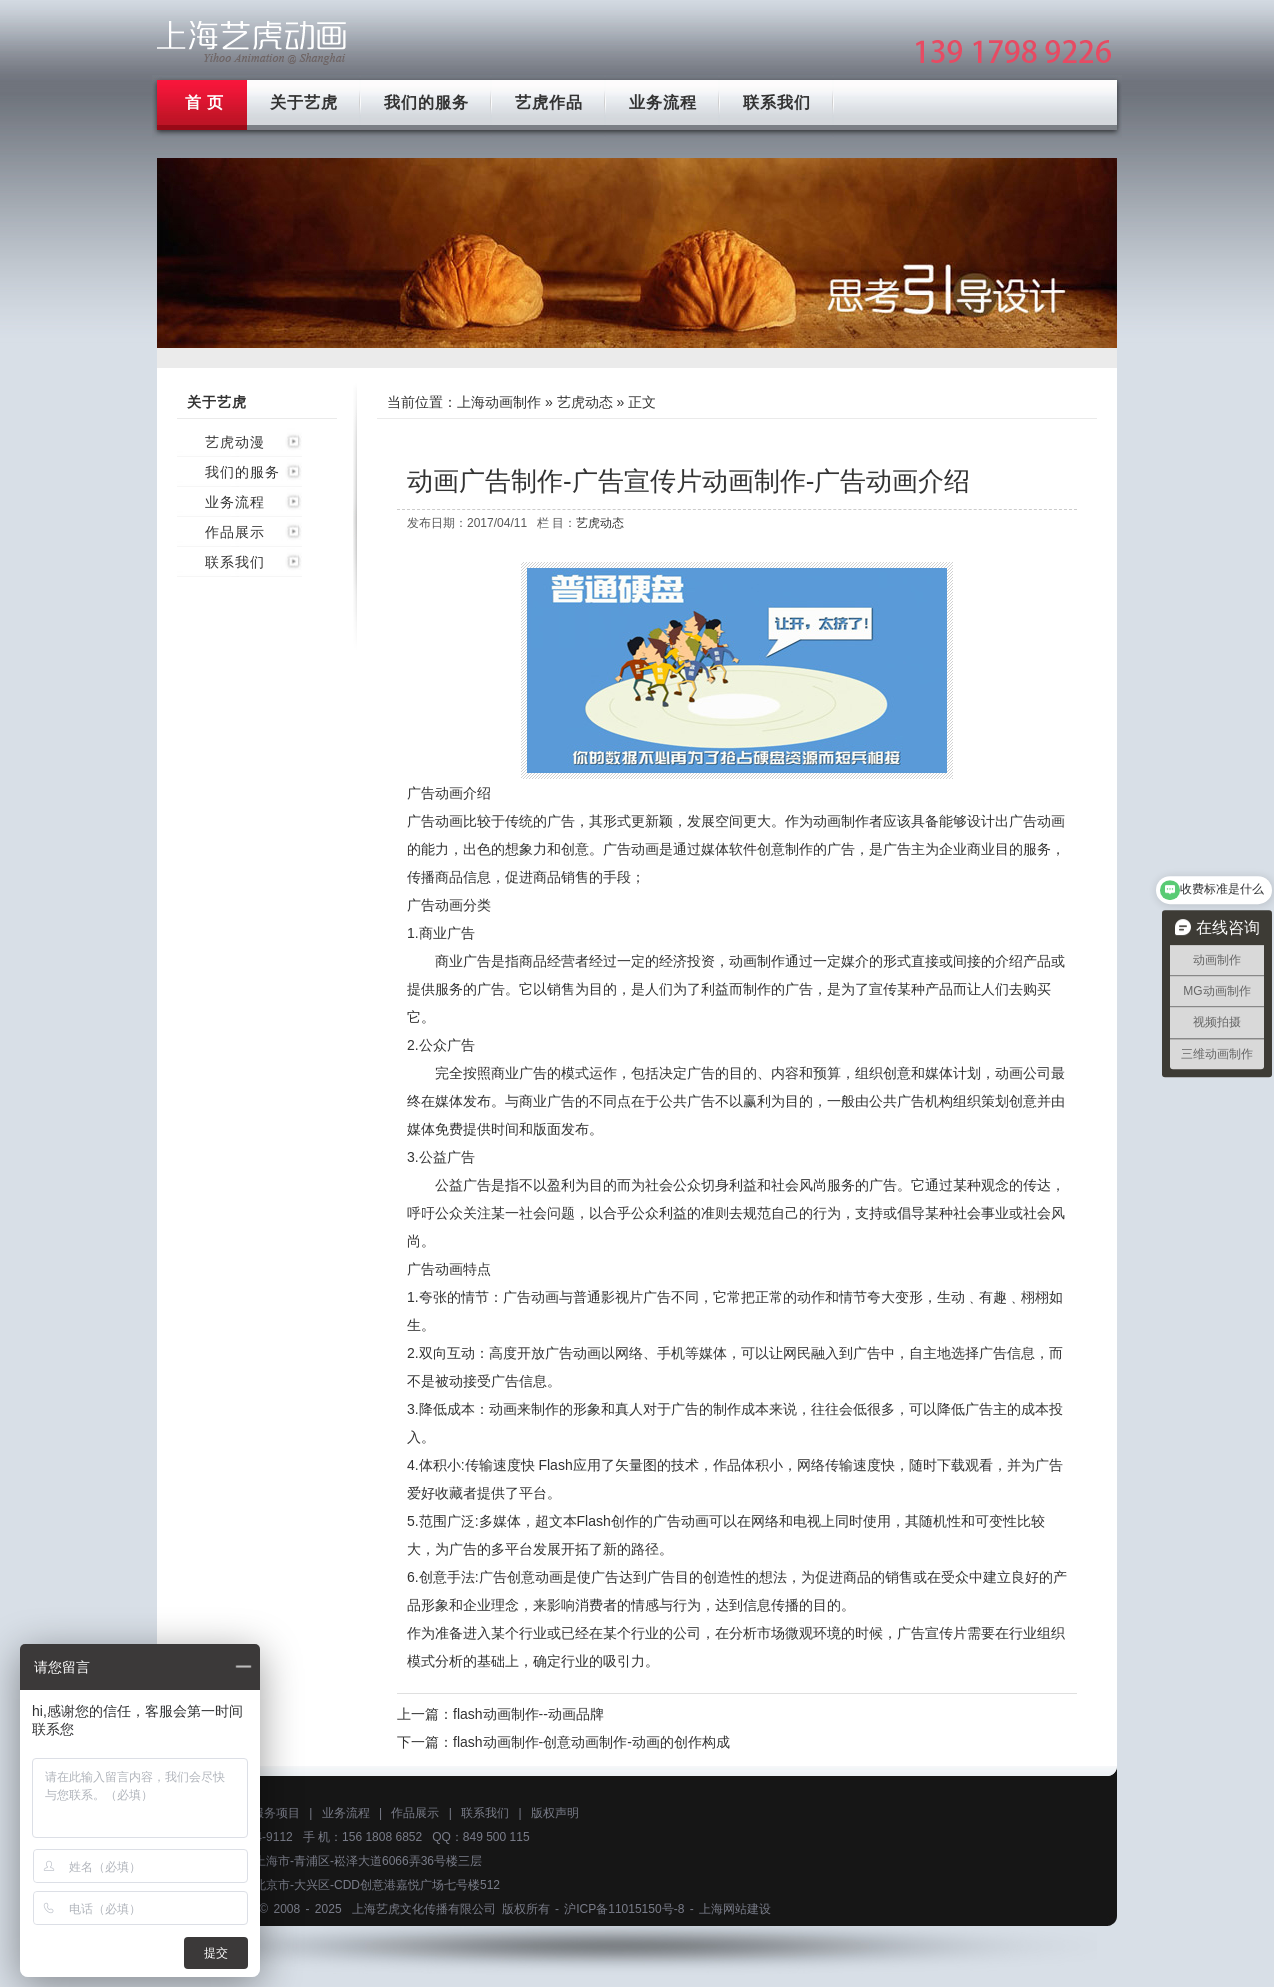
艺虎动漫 (235, 442)
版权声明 (555, 1813)
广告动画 (435, 821)
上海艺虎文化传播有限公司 (424, 1909)
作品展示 (235, 532)
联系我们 (777, 102)
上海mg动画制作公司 (252, 42)
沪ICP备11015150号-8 (624, 1909)
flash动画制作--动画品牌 (528, 1714)
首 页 (204, 102)
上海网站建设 (735, 1909)
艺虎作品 (549, 102)
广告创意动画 (521, 1577)
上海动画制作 (499, 402)
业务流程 (663, 102)
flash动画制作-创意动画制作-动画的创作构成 (591, 1742)
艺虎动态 (585, 402)
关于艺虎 (304, 102)
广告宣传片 (932, 1633)
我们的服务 (426, 102)
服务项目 (276, 1813)
